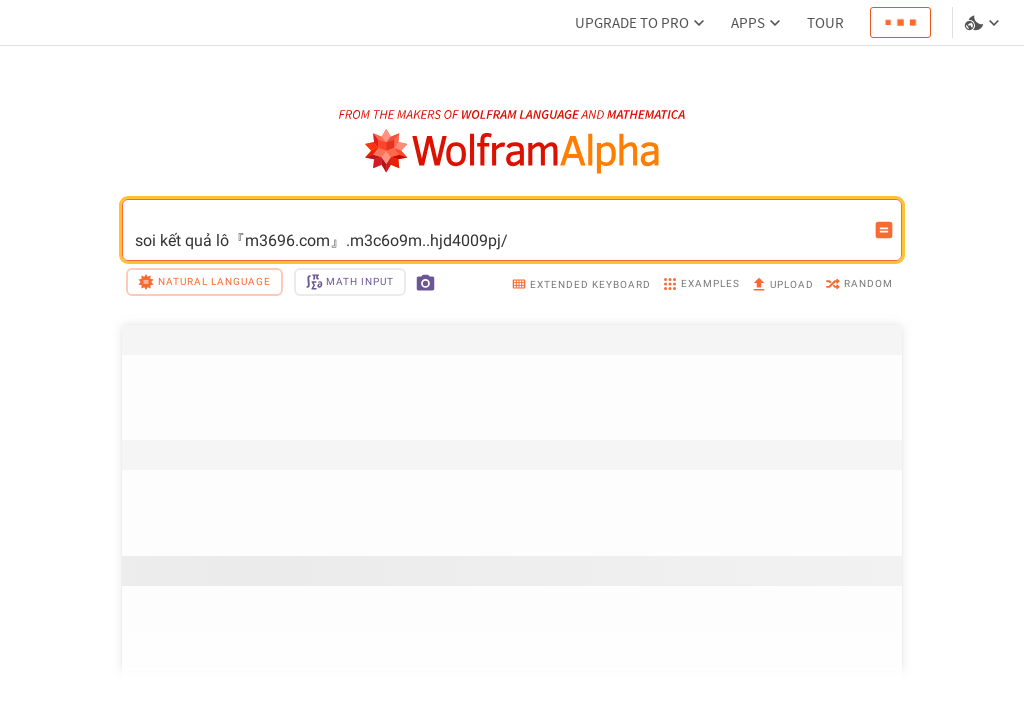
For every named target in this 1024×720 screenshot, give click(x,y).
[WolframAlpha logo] (512, 151)
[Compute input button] (884, 230)
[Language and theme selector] (984, 23)
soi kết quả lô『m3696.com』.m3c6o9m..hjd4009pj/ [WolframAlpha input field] (499, 230)
